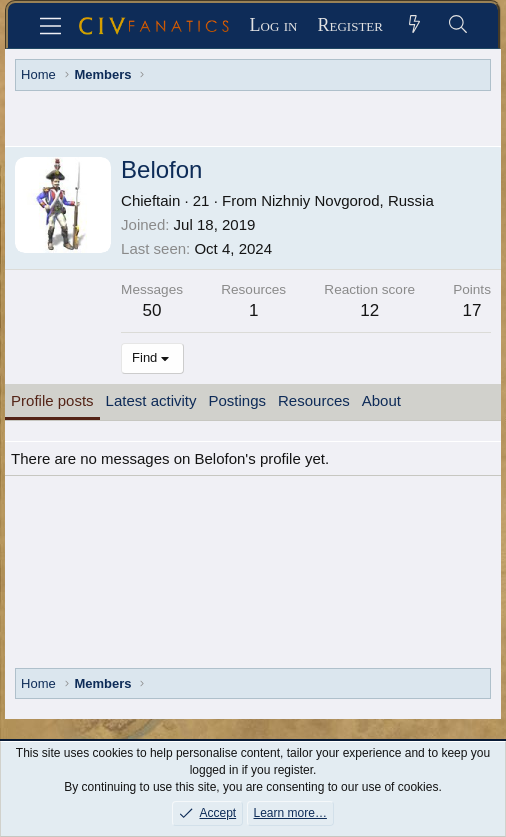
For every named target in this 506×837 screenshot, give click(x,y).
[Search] (457, 25)
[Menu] (50, 26)
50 (152, 310)
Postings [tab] (237, 400)
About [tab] (381, 400)
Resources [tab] (314, 400)
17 (472, 310)
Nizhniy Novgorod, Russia (347, 200)
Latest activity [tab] (151, 400)
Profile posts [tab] (52, 400)
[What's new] (414, 25)
